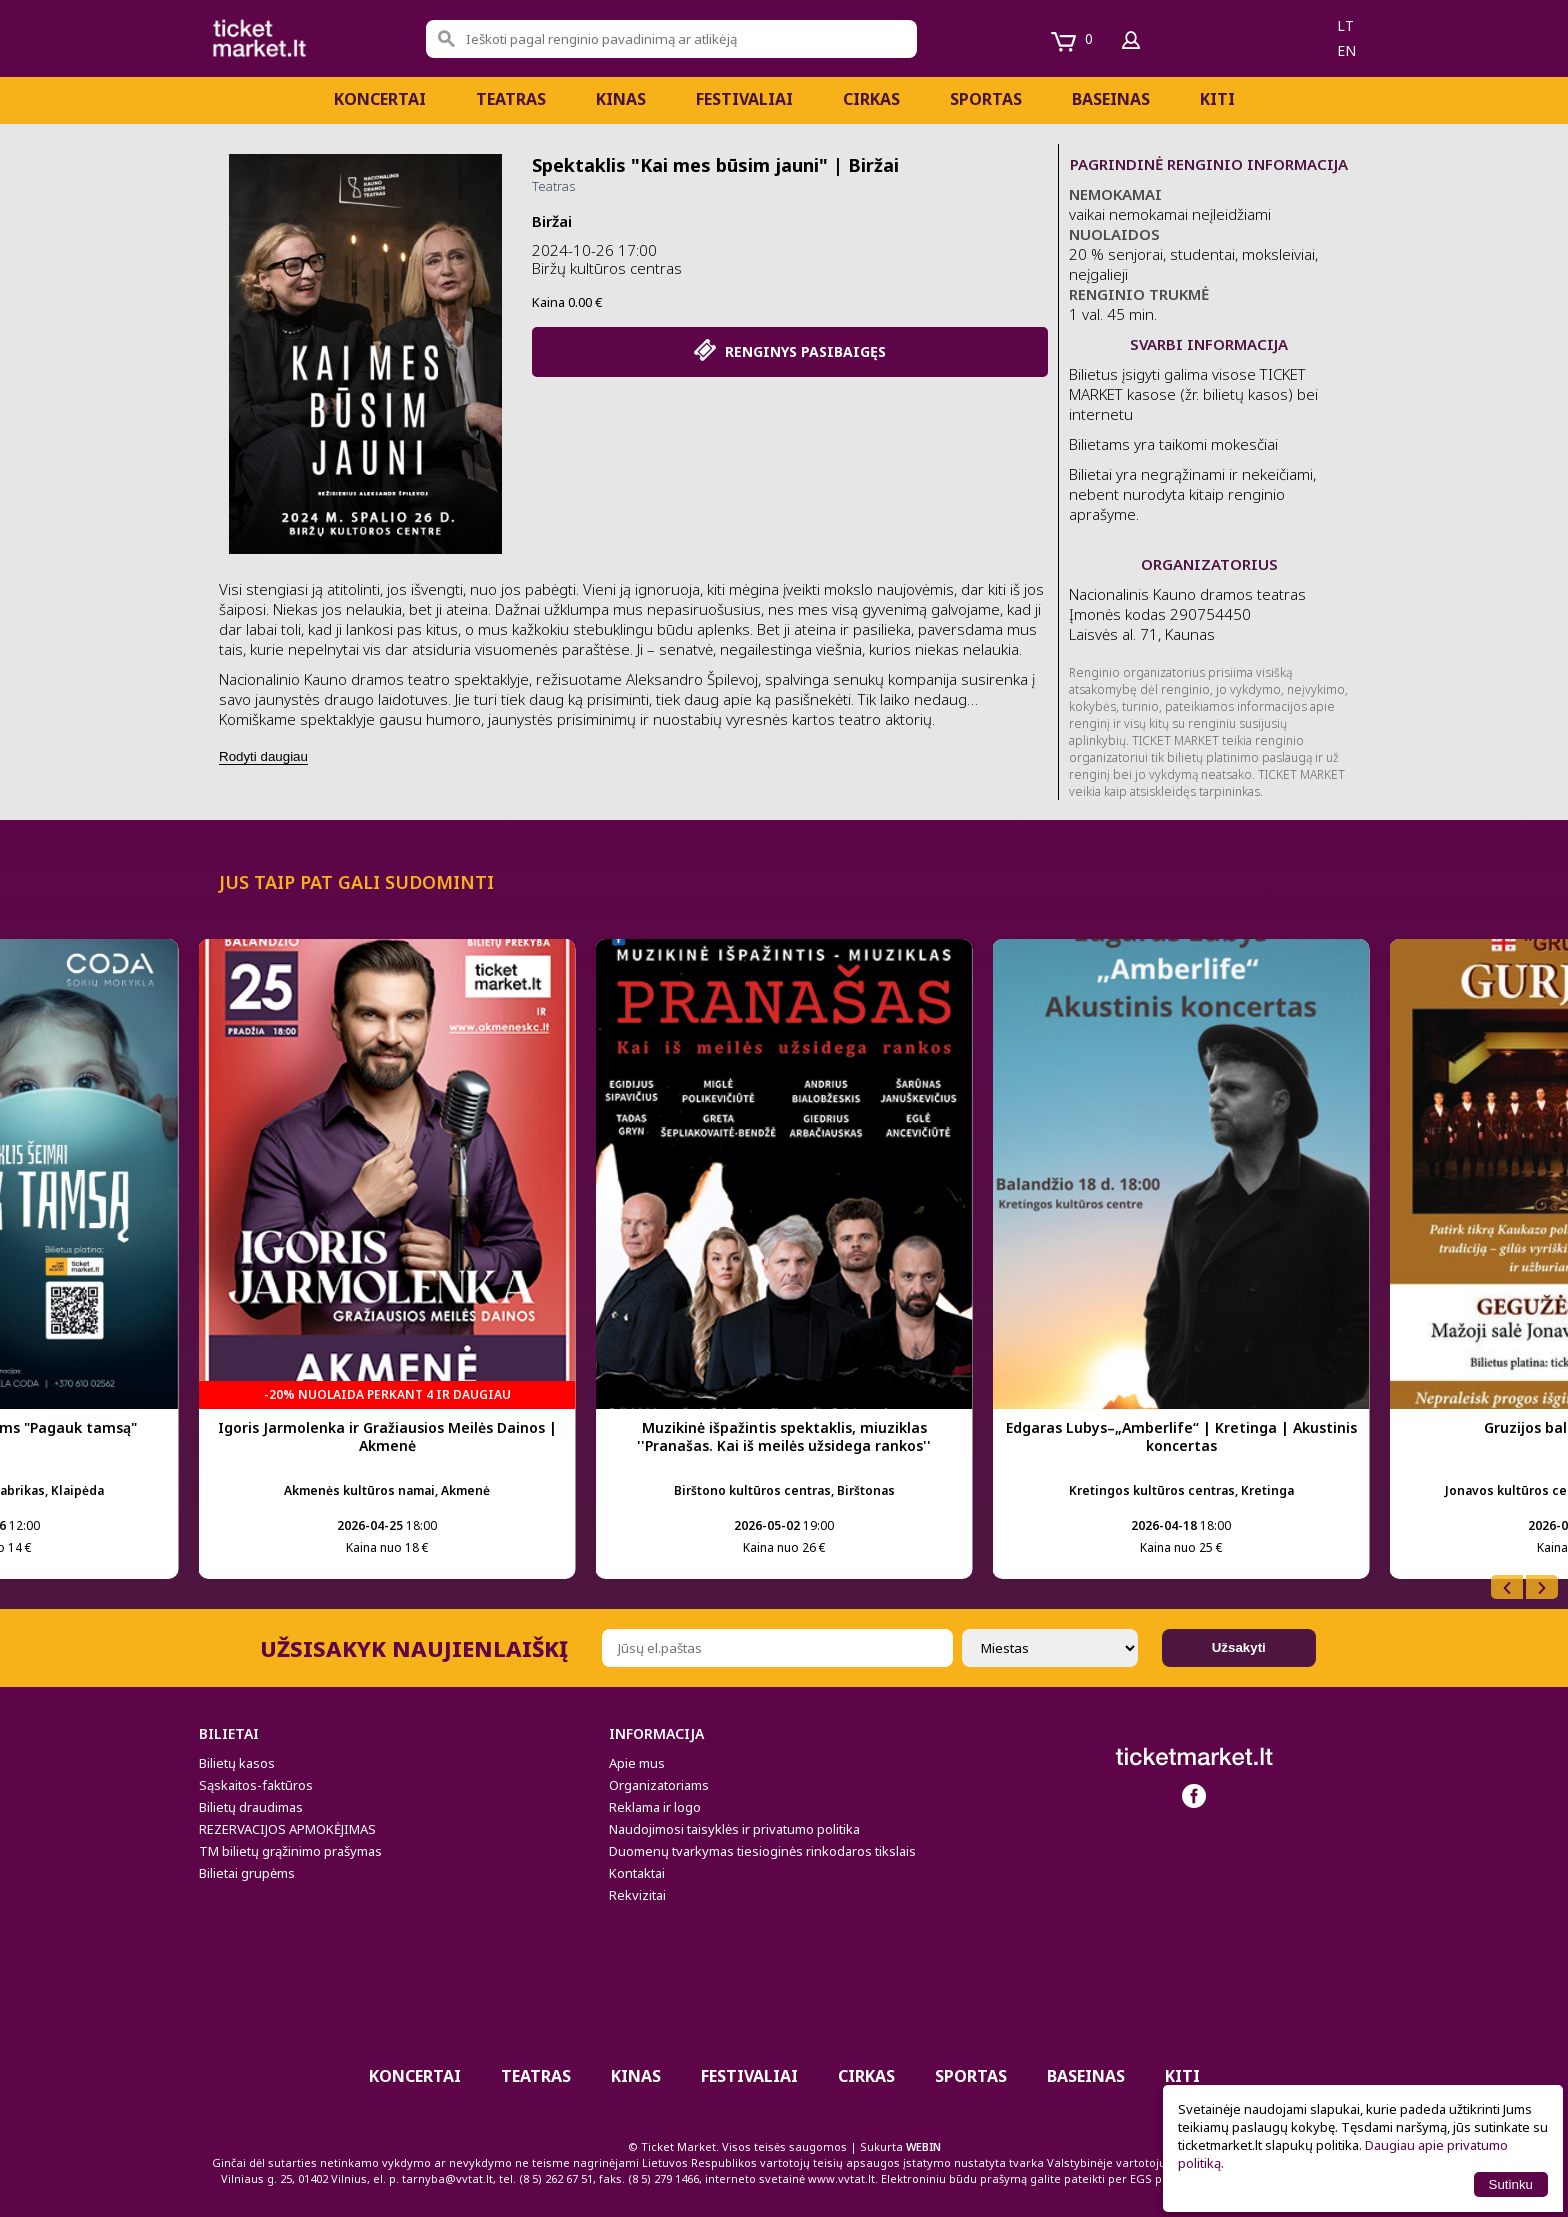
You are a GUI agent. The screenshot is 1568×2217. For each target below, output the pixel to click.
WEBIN (923, 2146)
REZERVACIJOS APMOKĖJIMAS (287, 1829)
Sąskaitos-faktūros (256, 1785)
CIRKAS (871, 99)
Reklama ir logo (655, 1807)
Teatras (511, 99)
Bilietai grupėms (247, 1873)
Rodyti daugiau (263, 756)
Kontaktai (637, 1873)
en (1346, 50)
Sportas (986, 99)
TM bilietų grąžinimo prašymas (290, 1851)
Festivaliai (744, 99)
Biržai (552, 221)
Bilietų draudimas (251, 1807)
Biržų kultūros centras (607, 268)
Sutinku (1511, 2184)
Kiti (1217, 99)
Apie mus (637, 1763)
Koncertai (380, 99)
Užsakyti (1239, 1647)
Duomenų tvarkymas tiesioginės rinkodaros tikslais (762, 1851)
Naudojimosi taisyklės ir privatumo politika (734, 1829)
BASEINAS (1111, 99)
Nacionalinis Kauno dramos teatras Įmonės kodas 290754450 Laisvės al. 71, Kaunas (1187, 614)
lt (1345, 25)
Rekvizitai (637, 1895)
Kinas (621, 99)
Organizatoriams (659, 1785)
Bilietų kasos (237, 1763)
